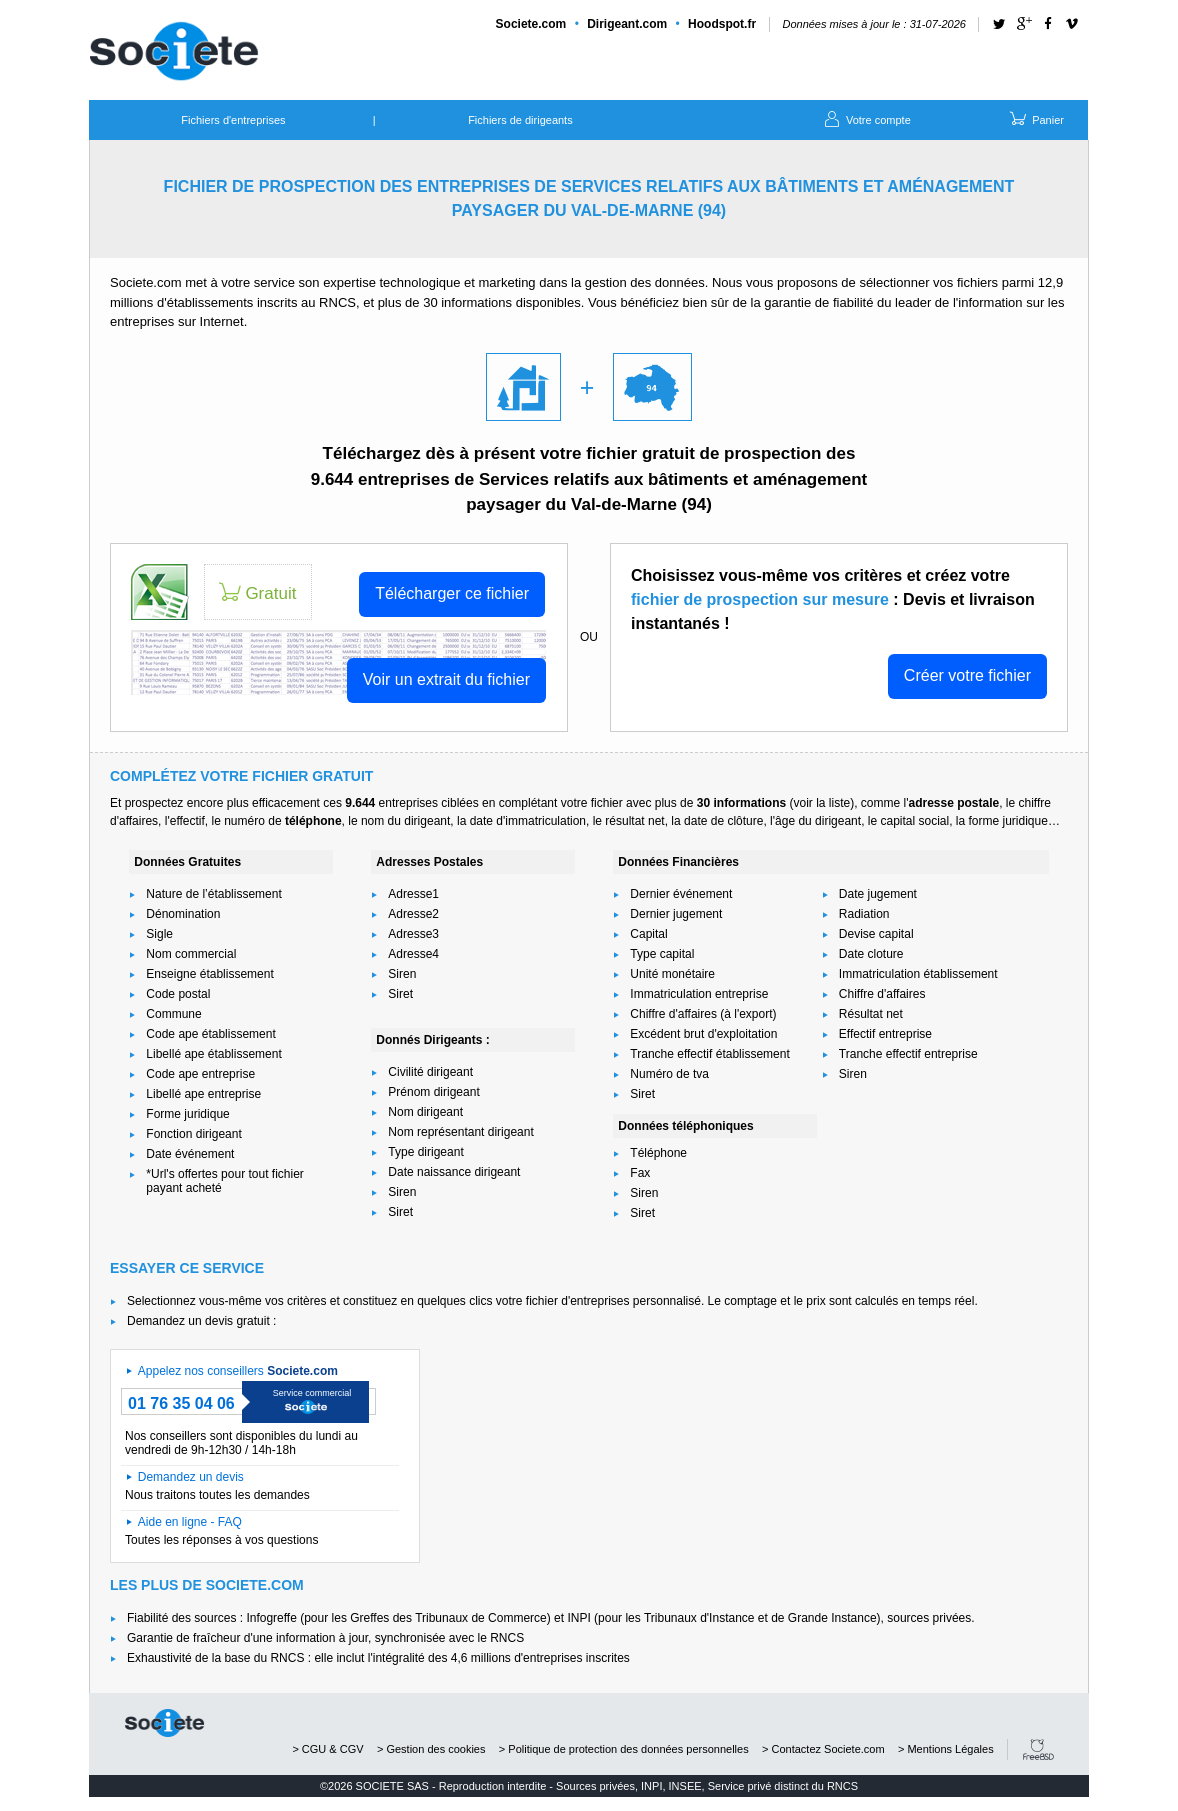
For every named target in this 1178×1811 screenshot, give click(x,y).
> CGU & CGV (327, 1749)
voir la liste (821, 803)
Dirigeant (627, 24)
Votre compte (866, 118)
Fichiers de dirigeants (520, 120)
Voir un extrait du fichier (446, 679)
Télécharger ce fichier (452, 593)
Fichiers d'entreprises (233, 120)
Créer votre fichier (967, 675)
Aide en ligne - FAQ (190, 1522)
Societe (531, 24)
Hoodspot (722, 24)
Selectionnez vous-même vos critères (226, 1301)
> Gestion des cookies (431, 1749)
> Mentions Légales (946, 1749)
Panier (1035, 118)
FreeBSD (1038, 1749)
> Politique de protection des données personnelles (624, 1749)
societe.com (164, 1723)
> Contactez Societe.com (823, 1749)
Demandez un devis (191, 1477)
